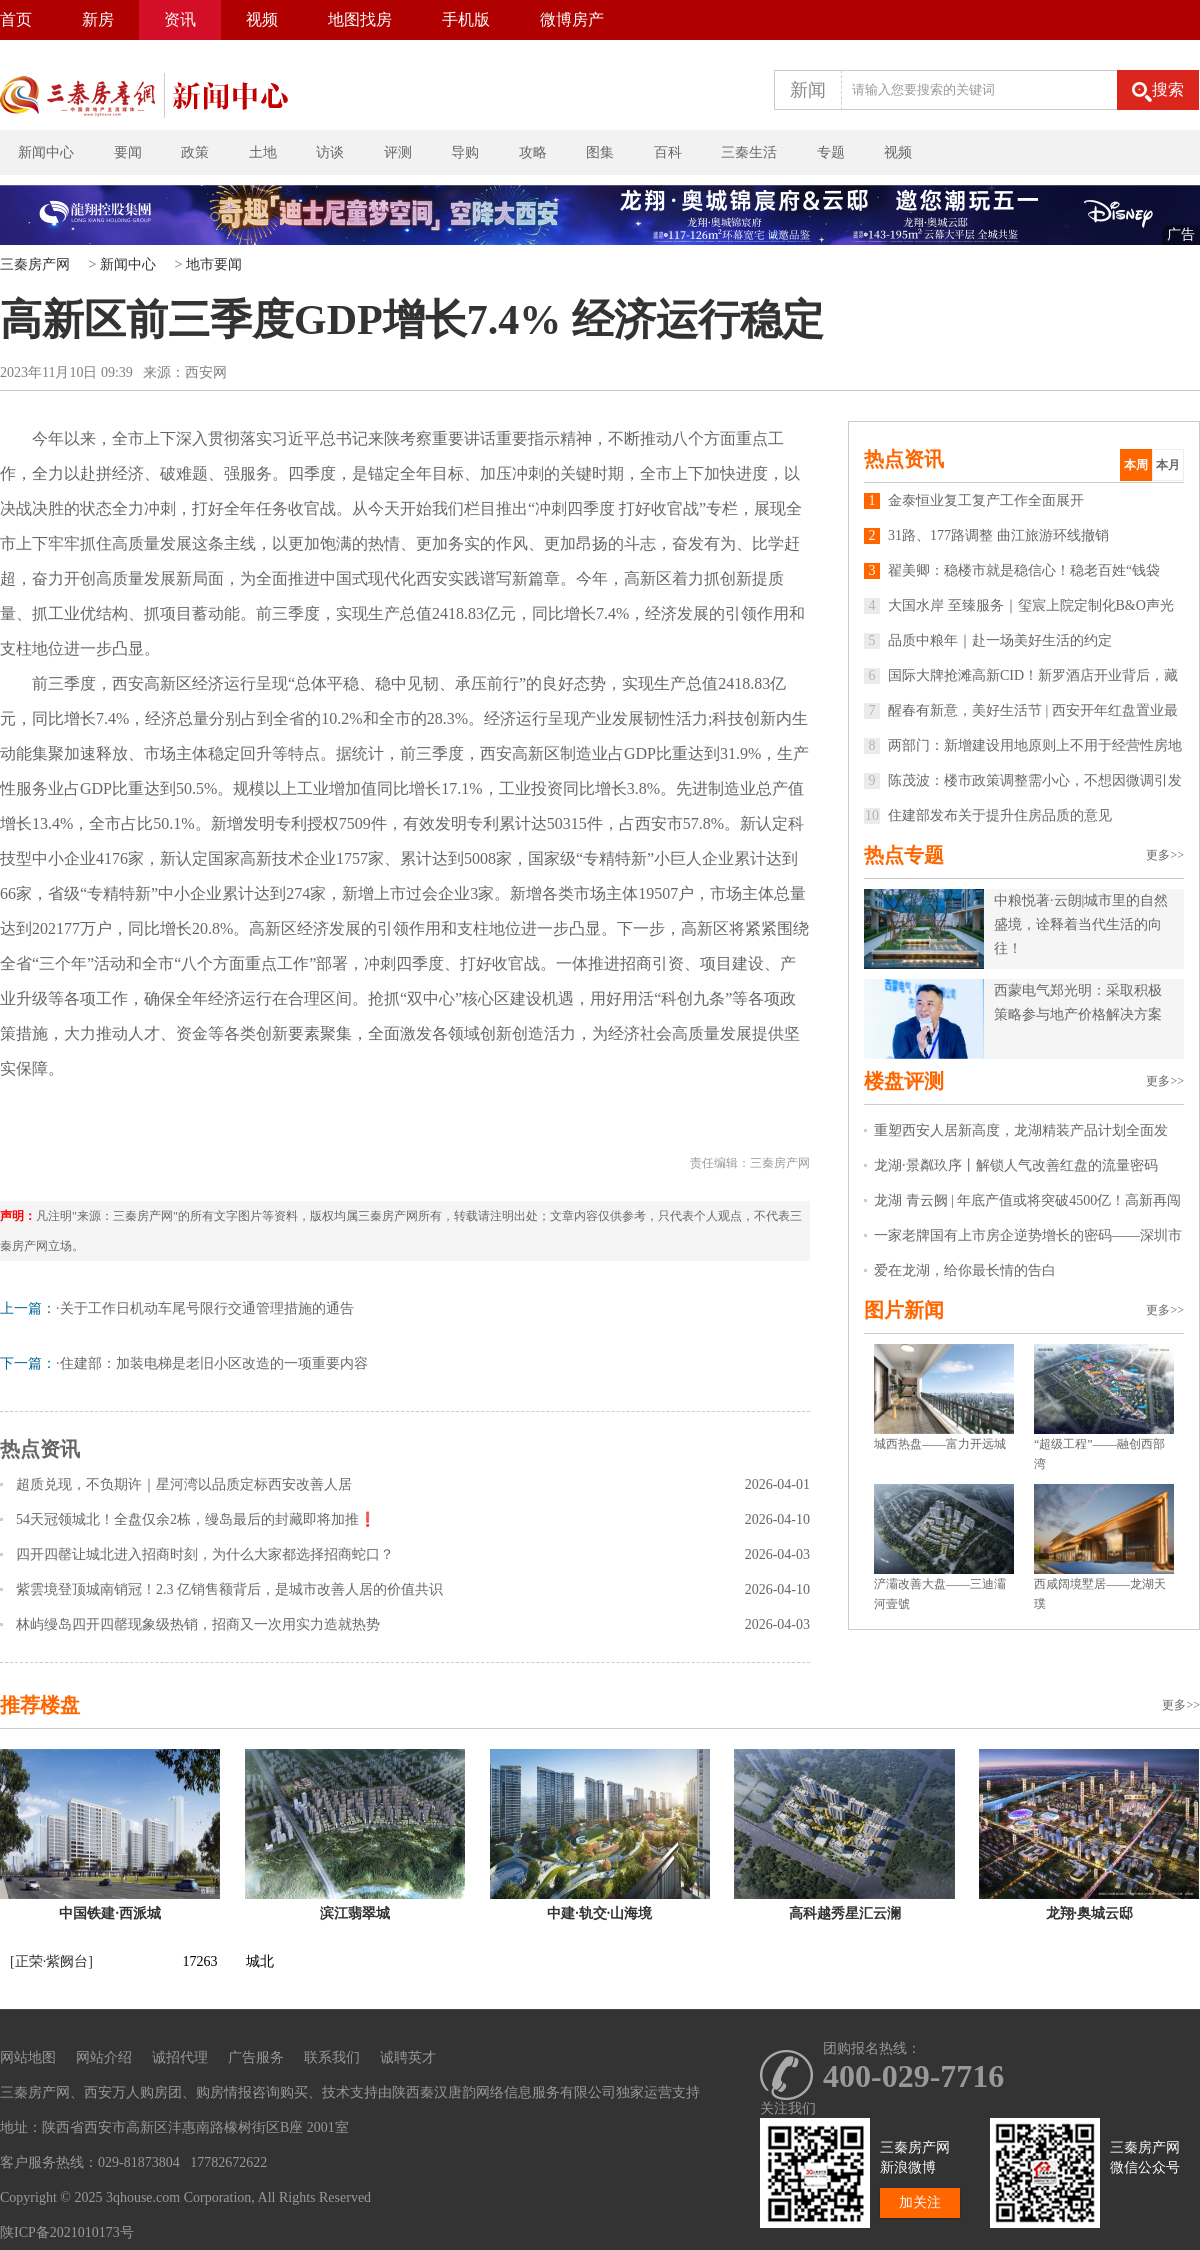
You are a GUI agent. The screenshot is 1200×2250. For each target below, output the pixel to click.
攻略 (533, 152)
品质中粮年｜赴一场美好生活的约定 (988, 640)
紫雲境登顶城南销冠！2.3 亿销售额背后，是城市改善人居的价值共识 (229, 1589)
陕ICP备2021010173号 (67, 2232)
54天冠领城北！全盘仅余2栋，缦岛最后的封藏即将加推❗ (196, 1519)
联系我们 (332, 2057)
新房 (98, 19)
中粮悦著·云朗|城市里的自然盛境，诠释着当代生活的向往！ (1081, 924)
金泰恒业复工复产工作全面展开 (974, 500)
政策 (195, 152)
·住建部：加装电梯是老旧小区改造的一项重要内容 (212, 1363)
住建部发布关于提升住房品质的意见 (988, 815)
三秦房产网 (35, 264)
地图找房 (360, 19)
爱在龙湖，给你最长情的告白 (965, 1270)
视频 (262, 19)
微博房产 (572, 19)
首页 (16, 19)
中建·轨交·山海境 (599, 1913)
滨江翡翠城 (355, 1913)
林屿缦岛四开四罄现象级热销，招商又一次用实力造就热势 (198, 1624)
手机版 (466, 19)
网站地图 (28, 2057)
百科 (668, 152)
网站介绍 (104, 2057)
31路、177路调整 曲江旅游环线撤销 (986, 535)
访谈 (330, 152)
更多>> (1165, 855)
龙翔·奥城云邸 (1090, 1913)
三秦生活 (749, 152)
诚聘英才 (408, 2057)
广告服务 (256, 2057)
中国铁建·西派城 (110, 1913)
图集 (600, 152)
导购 (465, 152)
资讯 (180, 19)
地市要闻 (214, 264)
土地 (263, 152)
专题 (831, 152)
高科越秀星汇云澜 (845, 1913)
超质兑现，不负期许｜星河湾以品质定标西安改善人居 (184, 1484)
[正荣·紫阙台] (51, 1961)
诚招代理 (180, 2057)
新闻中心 (46, 152)
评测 (398, 152)
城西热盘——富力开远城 (940, 1444)
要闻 (128, 152)
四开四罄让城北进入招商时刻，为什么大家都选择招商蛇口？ (205, 1554)
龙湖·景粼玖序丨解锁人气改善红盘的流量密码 (1016, 1165)
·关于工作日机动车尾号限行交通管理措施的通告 (205, 1308)
